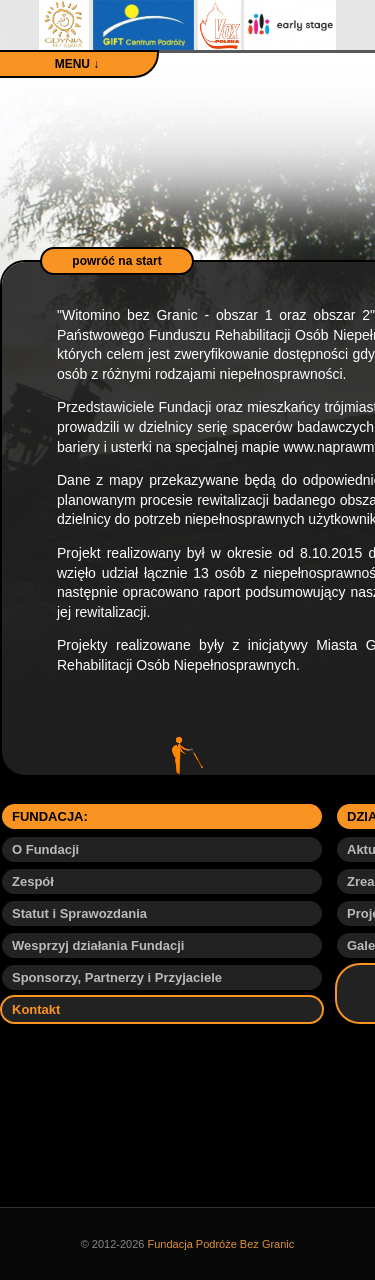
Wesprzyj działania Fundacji (98, 945)
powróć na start (116, 261)
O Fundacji (45, 849)
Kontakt (36, 1009)
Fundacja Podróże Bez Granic (221, 1244)
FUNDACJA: (50, 816)
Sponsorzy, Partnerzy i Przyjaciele (117, 977)
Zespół (33, 881)
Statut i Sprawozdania (79, 913)
